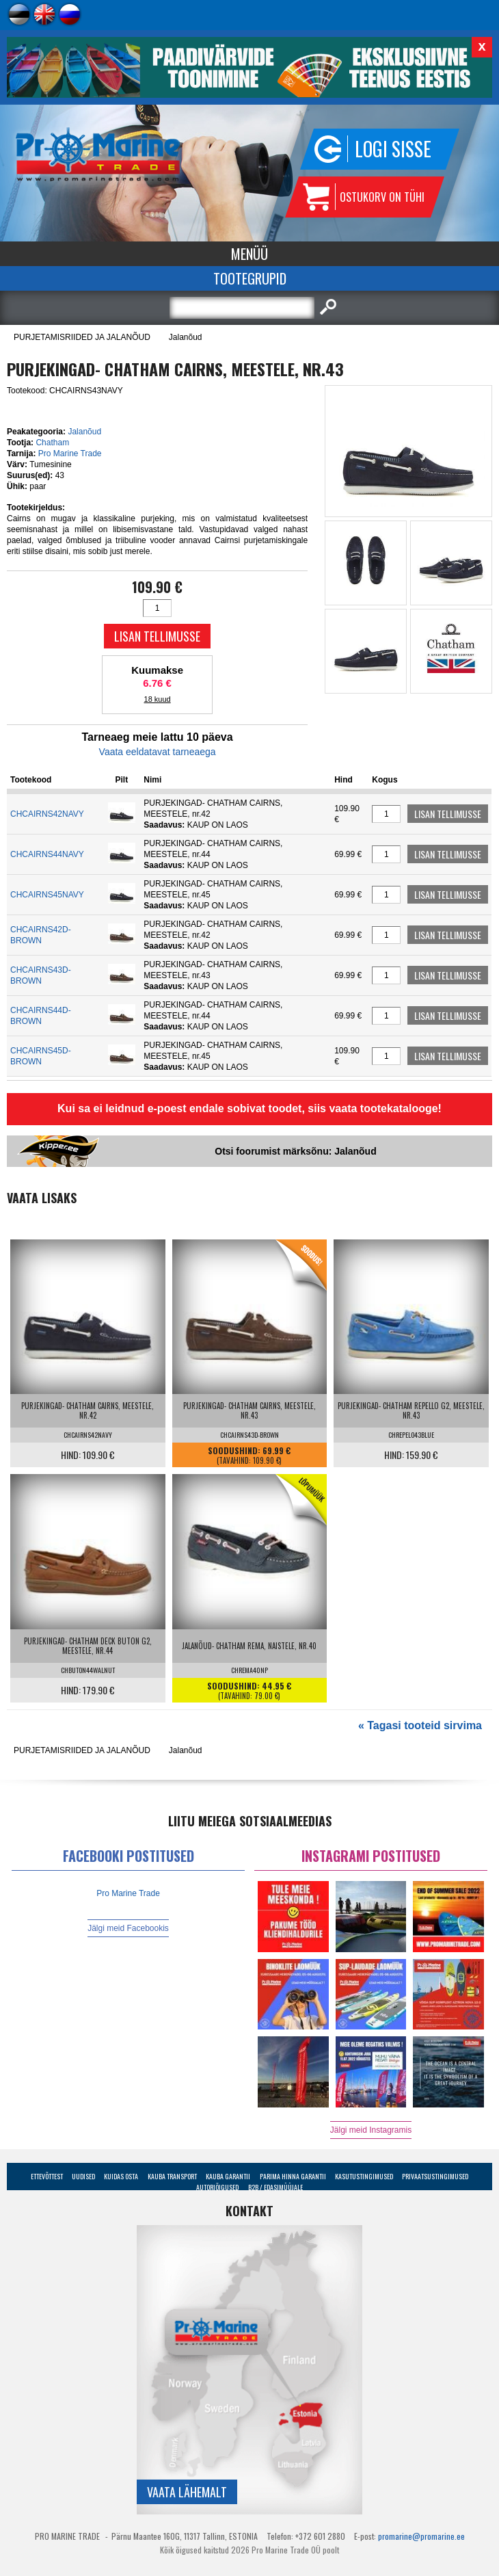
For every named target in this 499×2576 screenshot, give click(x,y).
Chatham (52, 442)
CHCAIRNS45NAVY (47, 894)
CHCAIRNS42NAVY (47, 814)
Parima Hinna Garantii (293, 2176)
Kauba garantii (228, 2176)
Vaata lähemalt (187, 2492)
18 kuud (157, 699)
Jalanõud (185, 337)
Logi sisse (393, 149)
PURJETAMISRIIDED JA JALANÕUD (82, 337)
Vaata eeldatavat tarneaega (157, 751)
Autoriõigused (217, 2187)
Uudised (83, 2176)
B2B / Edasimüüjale (275, 2187)
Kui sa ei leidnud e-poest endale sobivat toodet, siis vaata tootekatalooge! (249, 1108)
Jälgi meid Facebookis (128, 1928)
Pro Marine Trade (70, 453)
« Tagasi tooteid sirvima (420, 1725)
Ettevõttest (47, 2176)
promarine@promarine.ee (421, 2536)
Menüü (249, 254)
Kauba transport (172, 2176)
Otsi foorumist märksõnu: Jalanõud (295, 1151)
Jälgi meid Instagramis (371, 2130)
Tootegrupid (249, 278)
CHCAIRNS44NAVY (47, 854)
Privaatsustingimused (435, 2176)
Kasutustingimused (364, 2176)
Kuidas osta (121, 2176)
